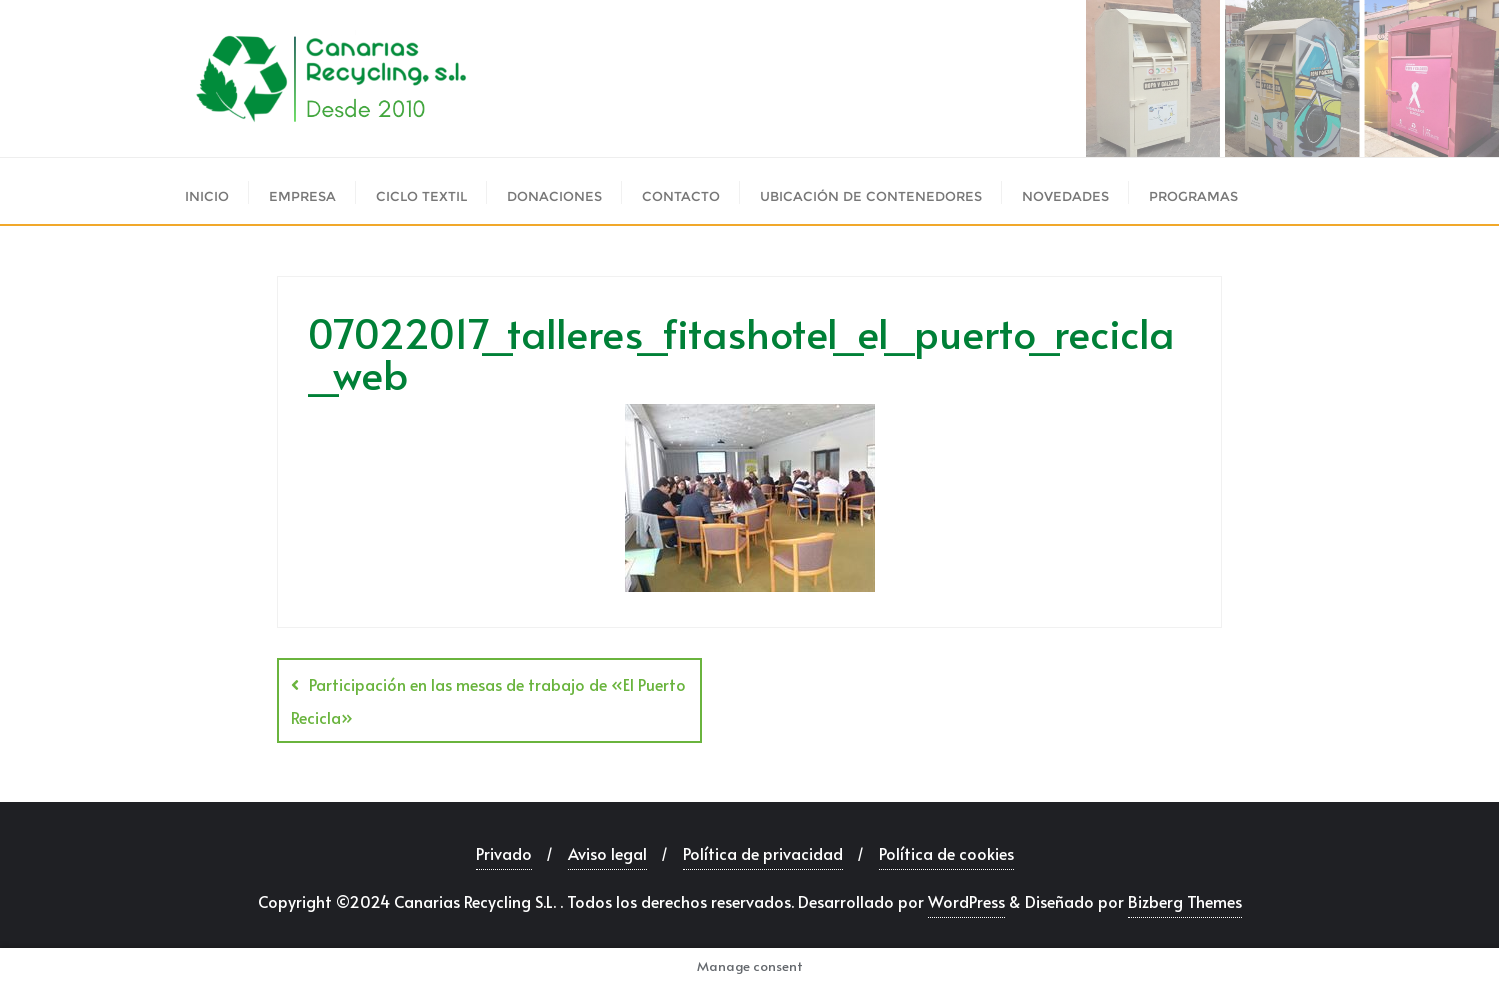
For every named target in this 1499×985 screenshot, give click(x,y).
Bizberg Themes (1185, 901)
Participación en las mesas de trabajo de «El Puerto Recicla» (488, 700)
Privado (504, 853)
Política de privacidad (763, 853)
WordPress (966, 901)
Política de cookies (946, 853)
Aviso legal (607, 853)
